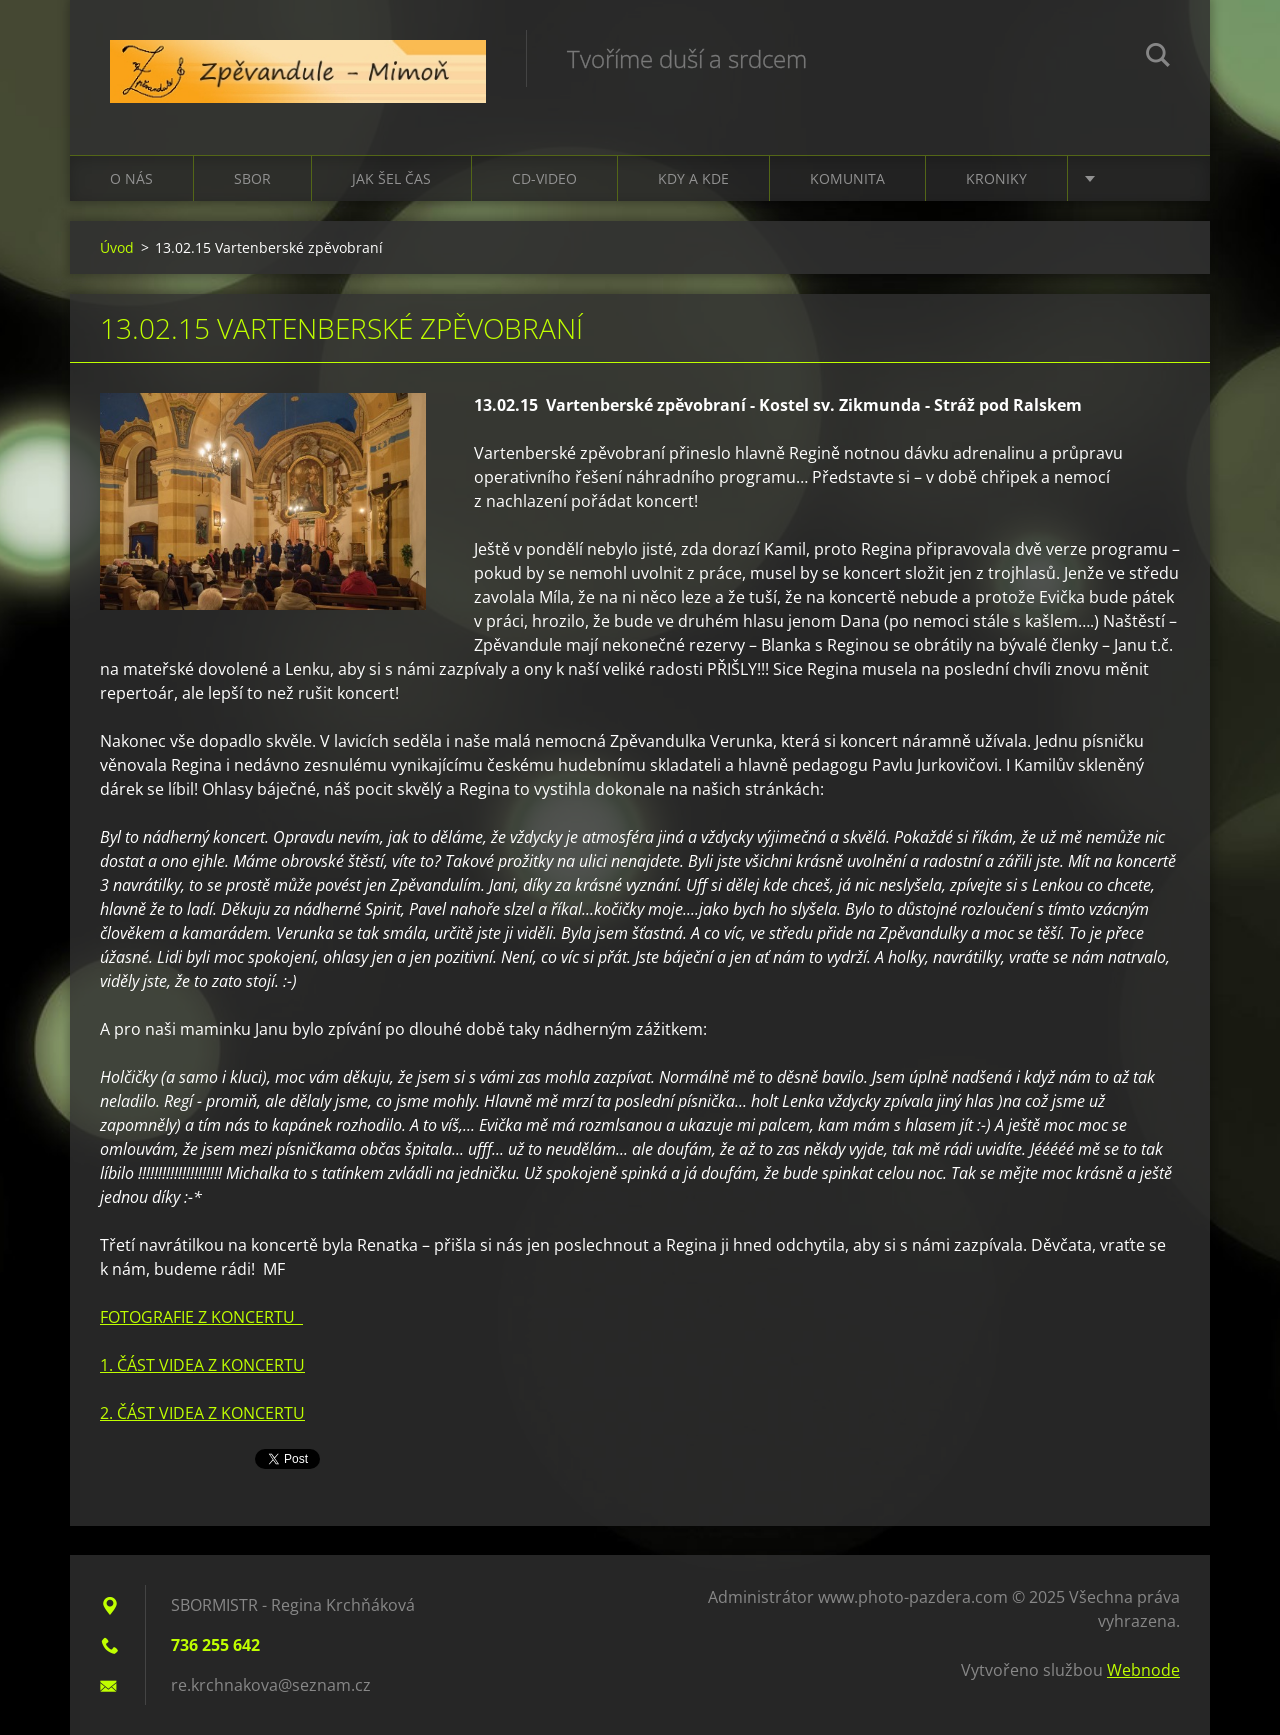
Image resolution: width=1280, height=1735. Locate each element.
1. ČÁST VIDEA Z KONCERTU (202, 1365)
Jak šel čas (391, 178)
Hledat (1158, 58)
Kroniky (996, 178)
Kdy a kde (693, 178)
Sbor (252, 178)
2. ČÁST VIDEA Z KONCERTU (202, 1413)
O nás (131, 178)
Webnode (1143, 1670)
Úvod (117, 247)
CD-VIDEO (544, 178)
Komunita (847, 178)
